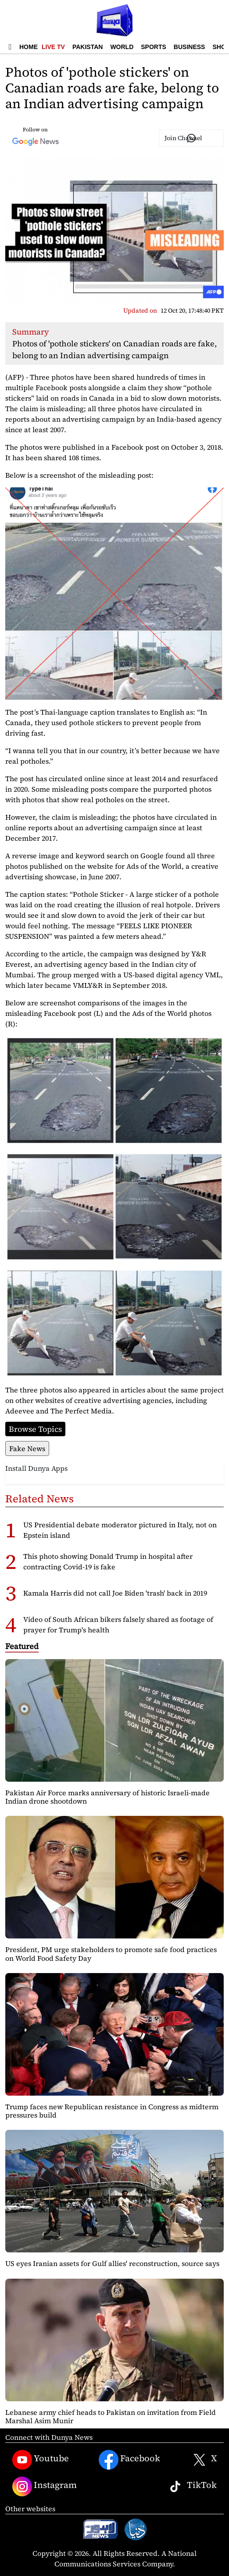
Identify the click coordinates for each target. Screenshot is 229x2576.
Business (189, 46)
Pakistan (87, 46)
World (121, 46)
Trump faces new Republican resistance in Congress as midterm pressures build (111, 2111)
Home (28, 46)
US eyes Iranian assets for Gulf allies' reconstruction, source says (112, 2263)
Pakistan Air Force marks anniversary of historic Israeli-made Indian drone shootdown (107, 1797)
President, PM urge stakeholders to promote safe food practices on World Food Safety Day (111, 1954)
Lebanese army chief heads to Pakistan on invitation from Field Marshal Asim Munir (110, 2416)
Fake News (27, 1448)
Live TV (53, 46)
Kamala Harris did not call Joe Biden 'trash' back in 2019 (115, 1593)
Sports (153, 46)
